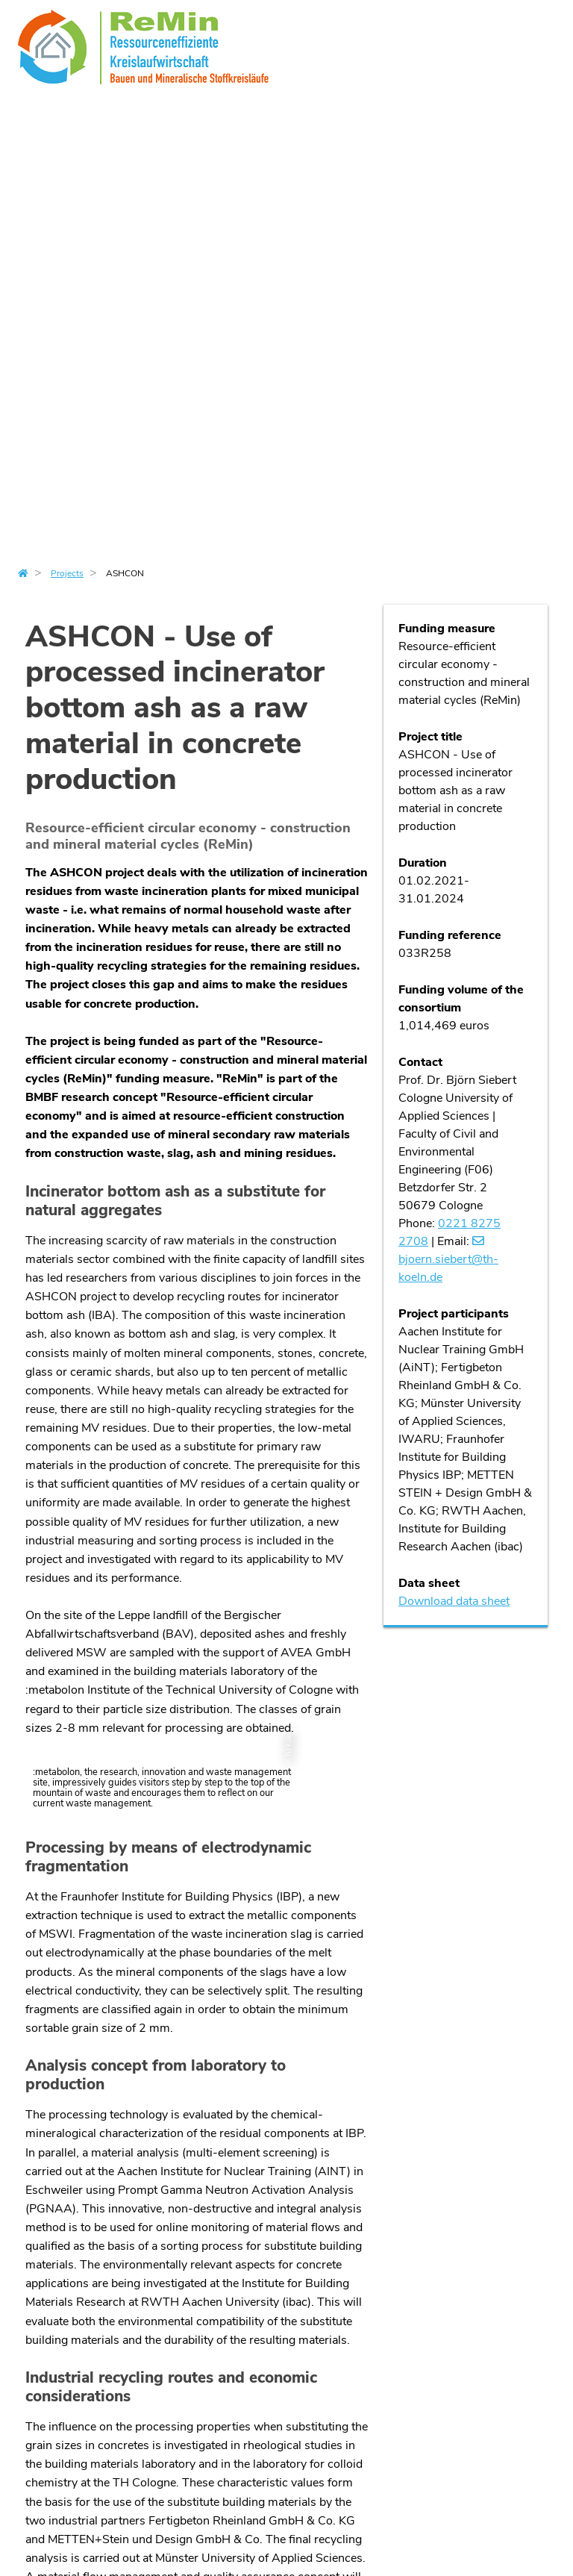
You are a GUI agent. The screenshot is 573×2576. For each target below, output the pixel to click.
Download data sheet (454, 1601)
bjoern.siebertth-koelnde (448, 1268)
